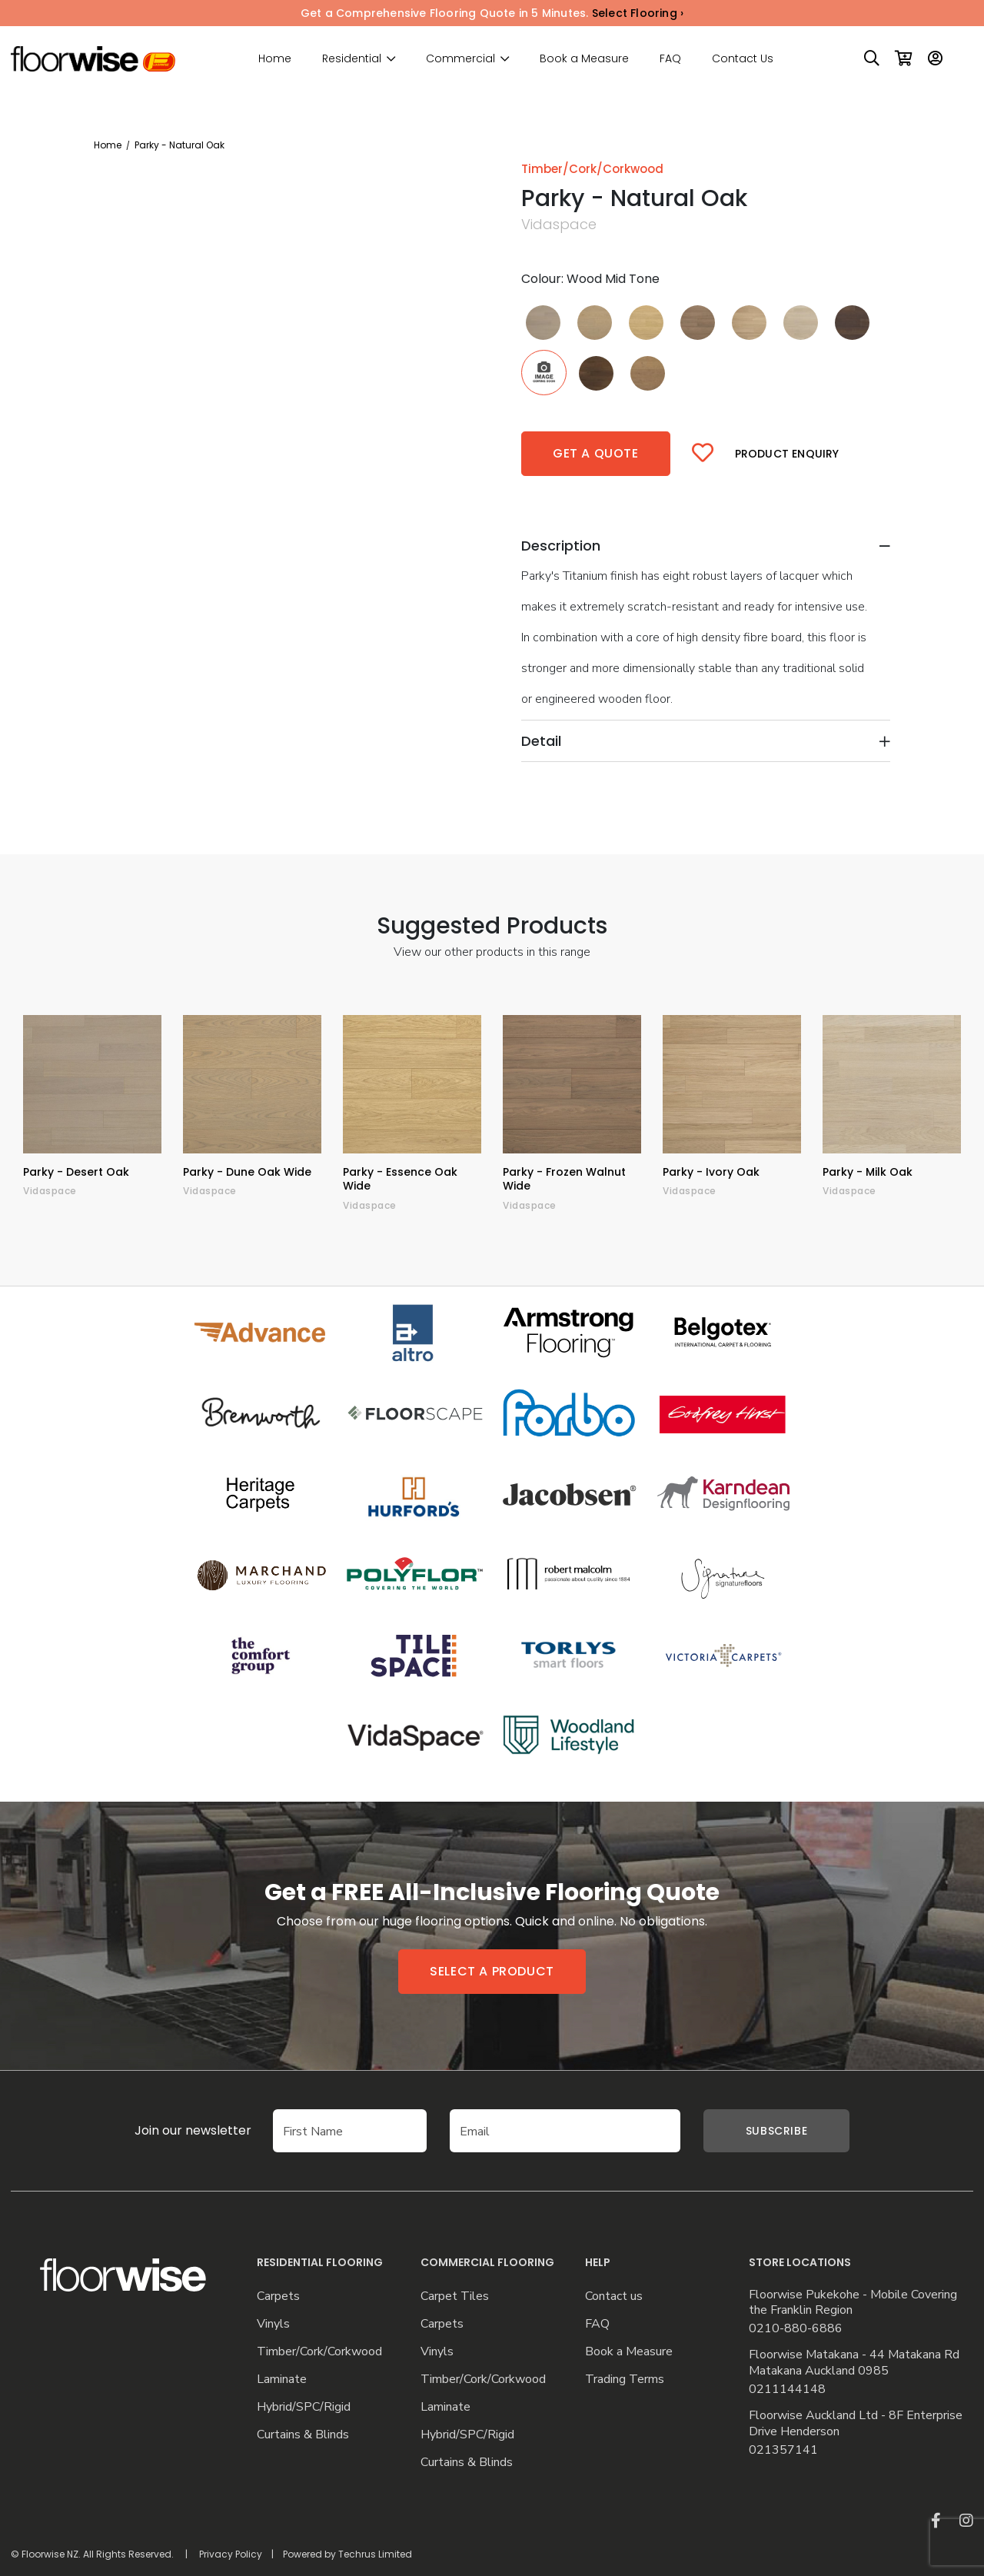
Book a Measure (584, 58)
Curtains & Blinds (303, 2435)
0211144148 (787, 2389)
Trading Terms (624, 2379)
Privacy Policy (230, 2554)
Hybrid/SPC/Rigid (304, 2407)
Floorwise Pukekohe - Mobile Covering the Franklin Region (853, 2303)
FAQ (670, 58)
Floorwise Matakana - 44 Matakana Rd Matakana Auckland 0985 (854, 2363)
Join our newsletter (169, 2130)
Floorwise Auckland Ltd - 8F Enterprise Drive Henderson (855, 2424)
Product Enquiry (787, 453)
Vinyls (273, 2324)
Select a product (492, 1971)
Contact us (614, 2296)
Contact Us (742, 58)
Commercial (460, 58)
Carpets (278, 2296)
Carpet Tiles (455, 2296)
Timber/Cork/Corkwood (319, 2352)
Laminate (282, 2379)
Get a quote (596, 453)
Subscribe (776, 2130)
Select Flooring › (637, 13)
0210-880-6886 (796, 2329)
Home (274, 58)
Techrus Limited (375, 2554)
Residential (351, 58)
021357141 (783, 2450)
